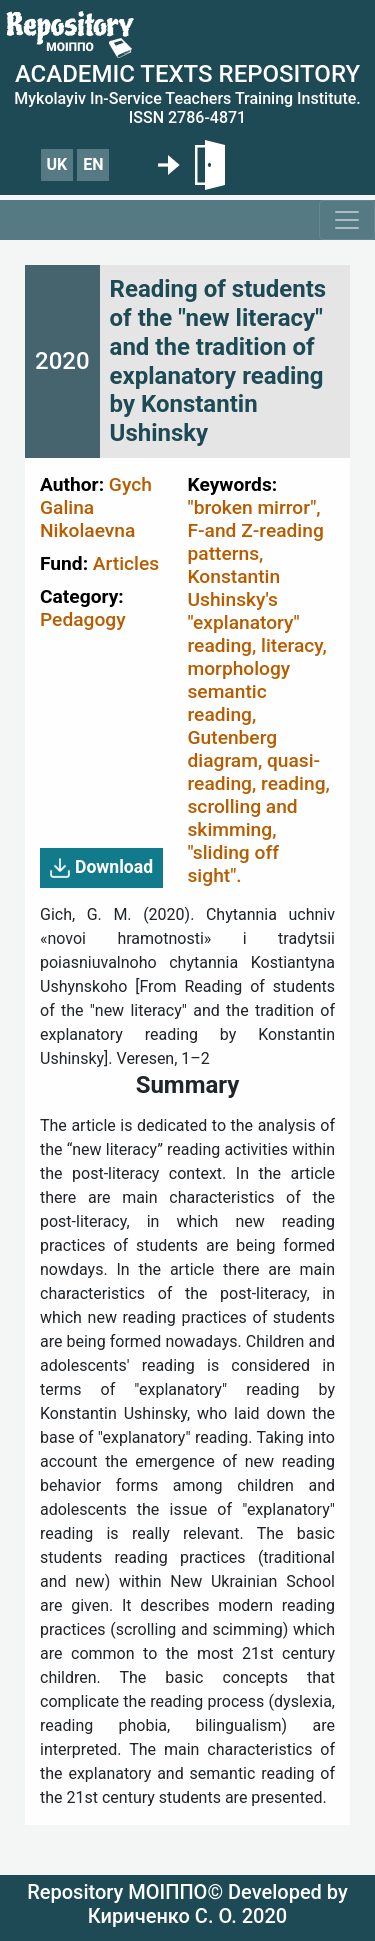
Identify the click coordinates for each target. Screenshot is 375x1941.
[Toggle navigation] (347, 220)
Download (101, 868)
